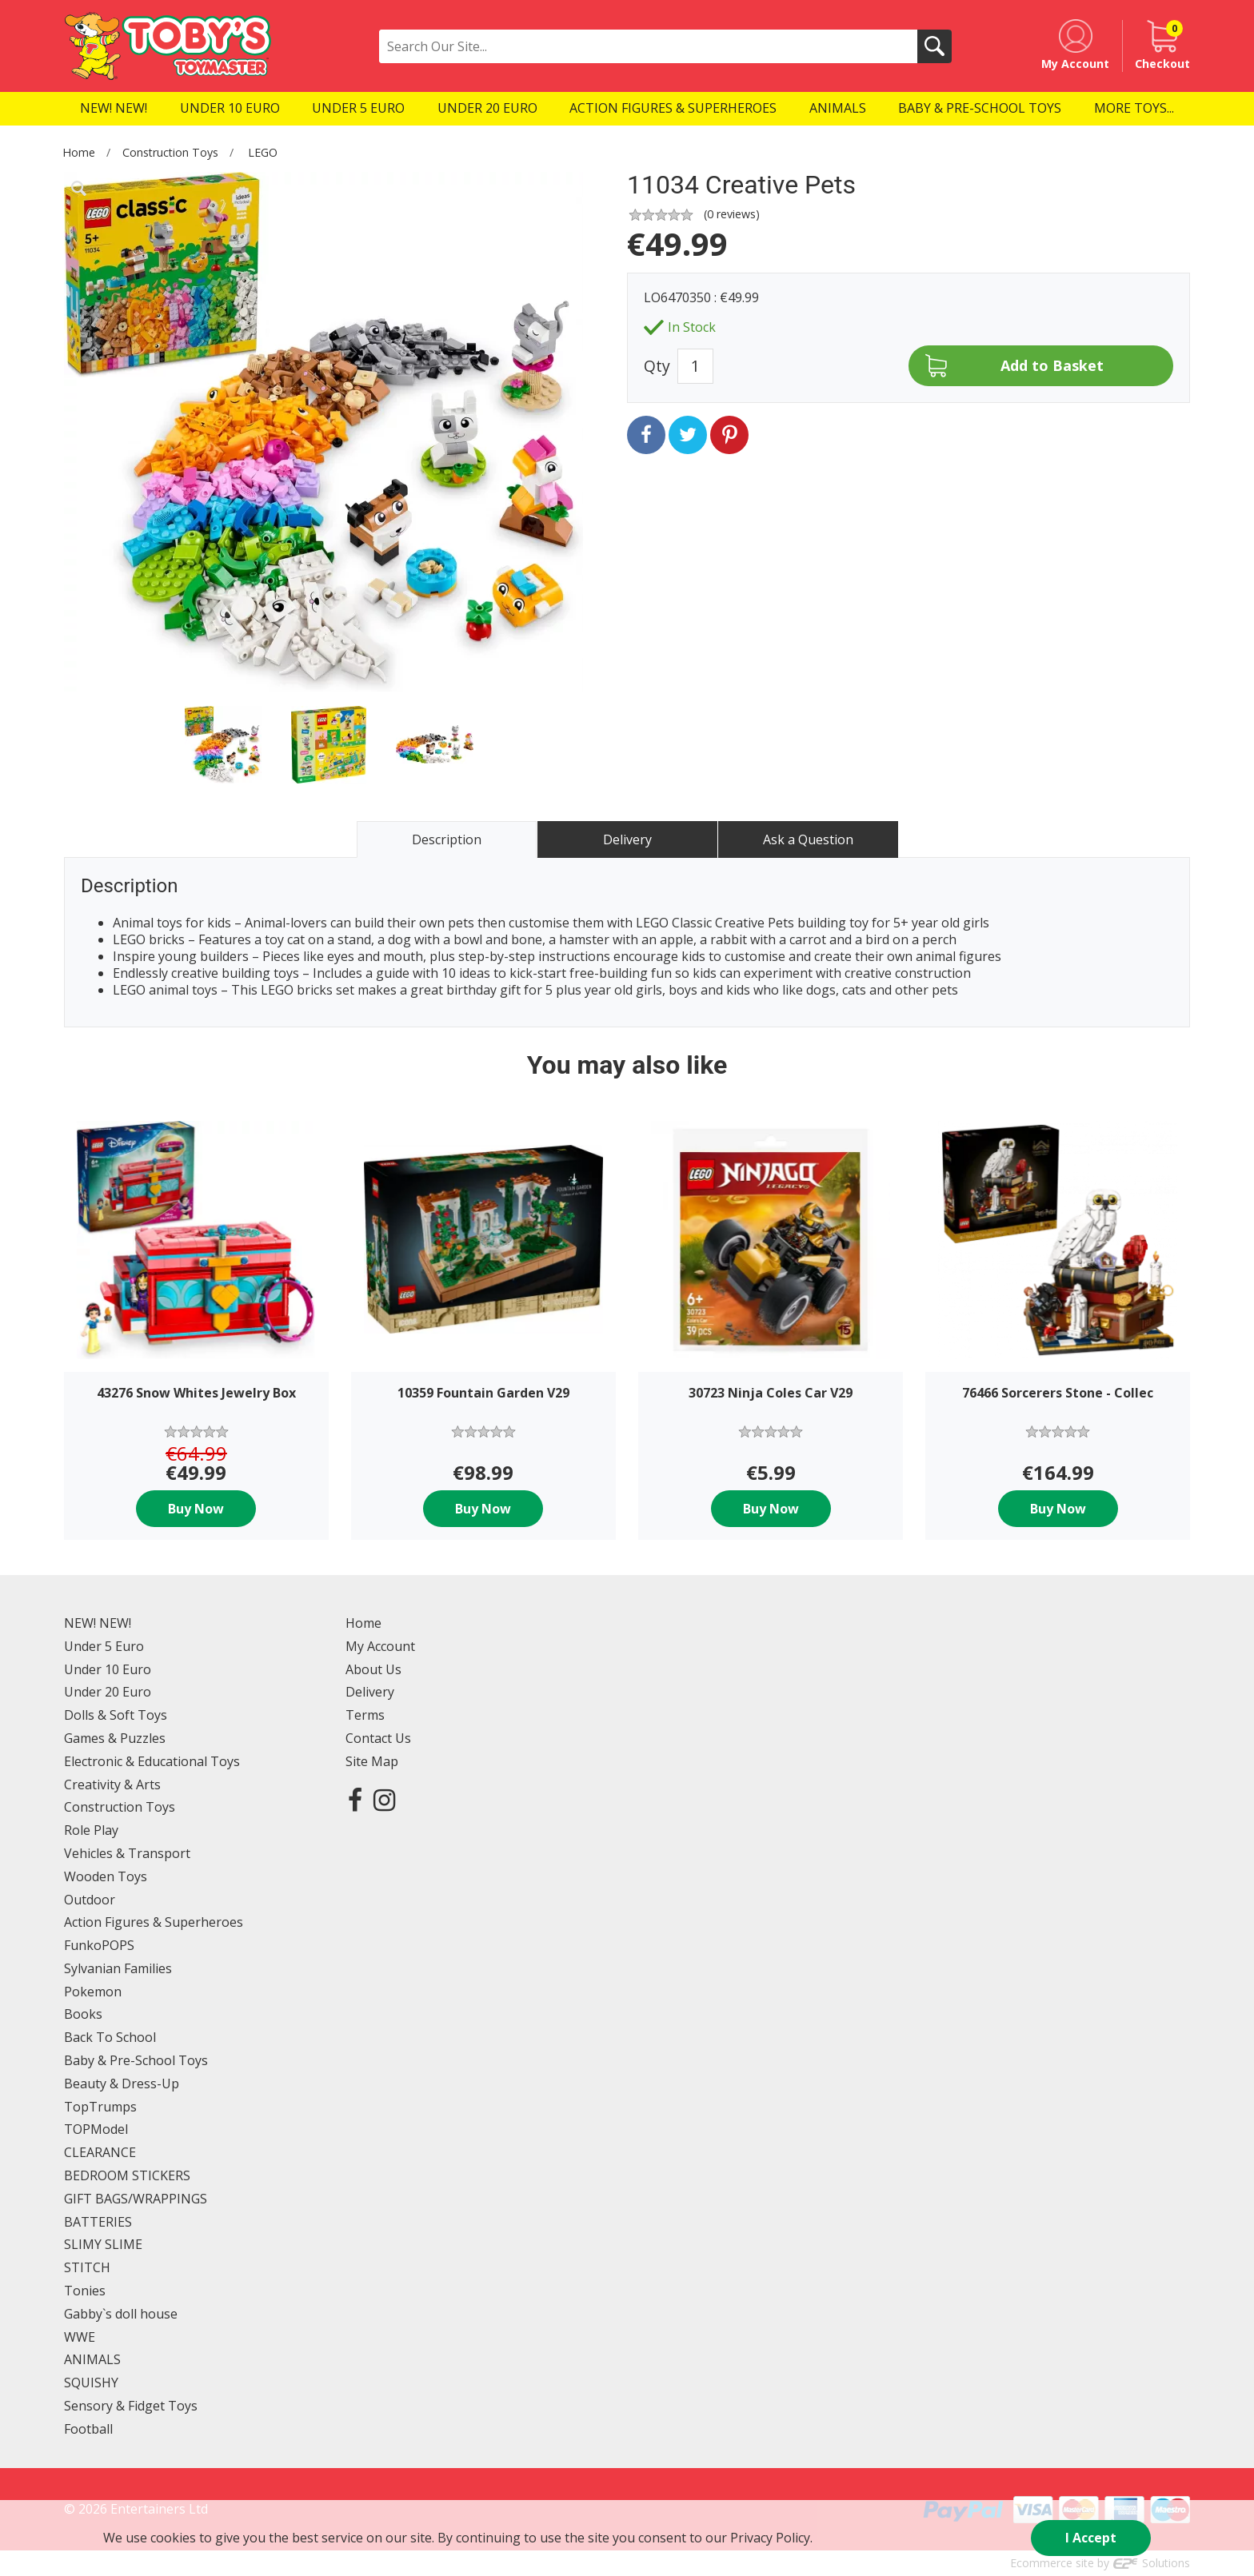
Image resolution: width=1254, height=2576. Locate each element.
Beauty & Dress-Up (121, 2083)
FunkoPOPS (99, 1945)
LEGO (263, 152)
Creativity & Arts (112, 1784)
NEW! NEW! (97, 1623)
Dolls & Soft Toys (115, 1715)
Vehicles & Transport (127, 1853)
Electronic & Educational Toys (152, 1761)
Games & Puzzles (115, 1738)
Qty (657, 366)
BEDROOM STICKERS (127, 2175)
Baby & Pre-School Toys (136, 2060)
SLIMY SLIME (103, 2244)
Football (88, 2429)
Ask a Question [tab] (808, 839)
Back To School (110, 2037)
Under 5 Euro (104, 1646)
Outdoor (89, 1899)
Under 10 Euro (107, 1669)
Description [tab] (446, 839)
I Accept (1090, 2537)
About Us (373, 1669)
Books (83, 2014)
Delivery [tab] (627, 839)
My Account (380, 1646)
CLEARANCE (100, 2152)
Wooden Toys (105, 1876)
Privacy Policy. (771, 2537)
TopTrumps (100, 2106)
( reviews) (732, 213)
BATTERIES (98, 2222)
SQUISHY (91, 2382)
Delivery (369, 1692)
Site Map (371, 1761)
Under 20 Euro (107, 1692)
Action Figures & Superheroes (153, 1922)
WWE (79, 2337)
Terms (365, 1715)
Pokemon (93, 1991)
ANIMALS (92, 2359)
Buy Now (196, 1508)
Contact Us (378, 1738)
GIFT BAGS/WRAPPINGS (135, 2198)
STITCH (87, 2267)
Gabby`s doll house (121, 2314)
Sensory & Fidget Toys (131, 2406)
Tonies (85, 2290)
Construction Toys (170, 152)
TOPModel (96, 2129)
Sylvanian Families (118, 1968)
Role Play (91, 1830)
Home (78, 152)
